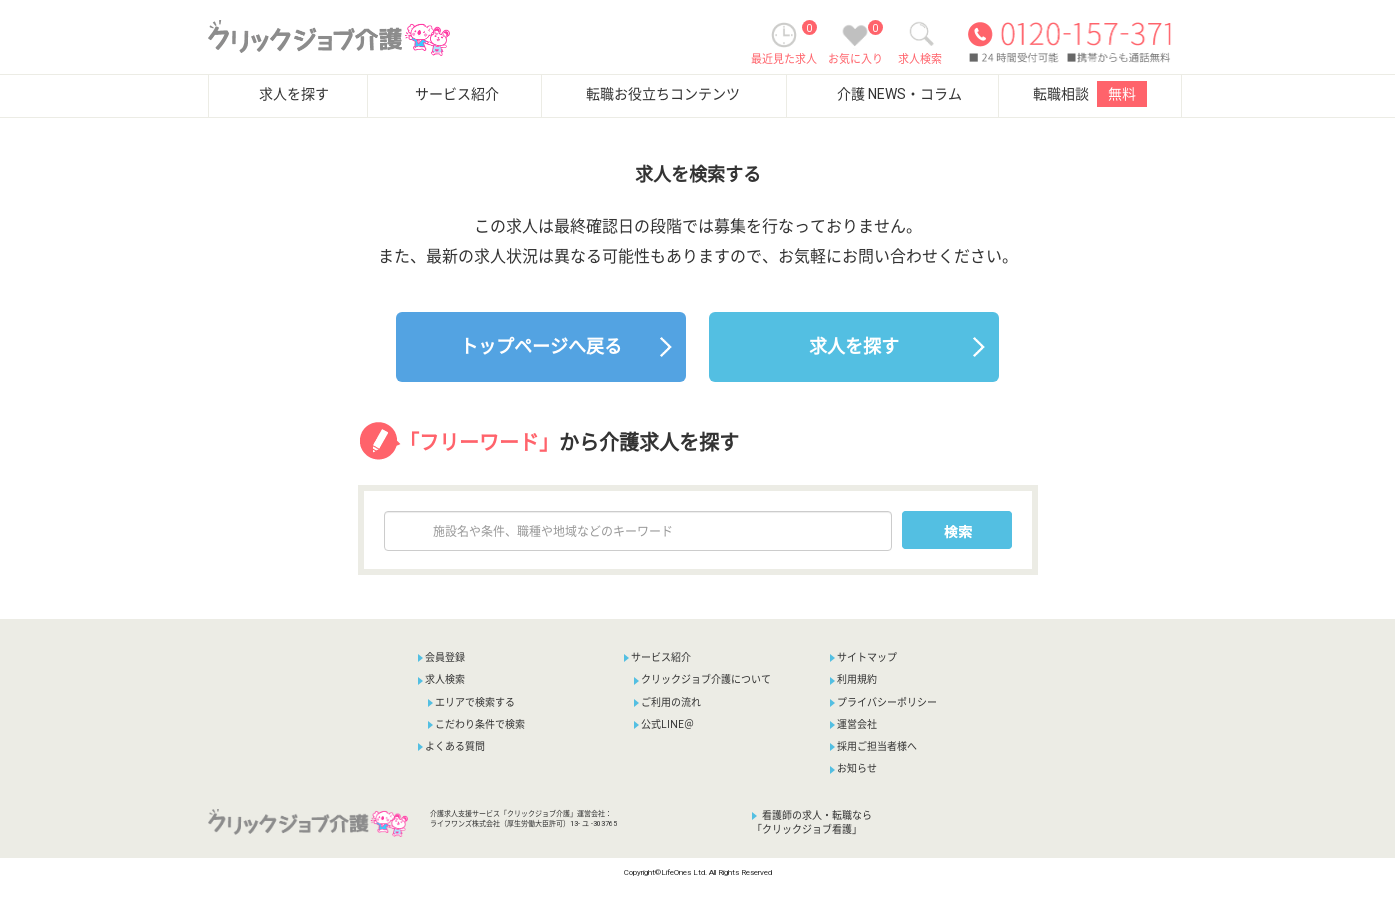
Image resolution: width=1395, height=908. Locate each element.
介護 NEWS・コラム (899, 94)
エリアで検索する (471, 702)
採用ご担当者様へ (873, 746)
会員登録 (445, 657)
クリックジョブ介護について (702, 679)
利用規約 (853, 679)
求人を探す (294, 94)
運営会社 (853, 724)
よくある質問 (451, 746)
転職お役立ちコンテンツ (663, 94)
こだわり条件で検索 (476, 724)
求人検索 (441, 679)
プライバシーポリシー (883, 702)
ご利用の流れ (667, 702)
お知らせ (853, 768)
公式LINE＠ (664, 724)
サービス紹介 (457, 94)
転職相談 (1090, 94)
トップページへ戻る (541, 346)
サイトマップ (863, 657)
